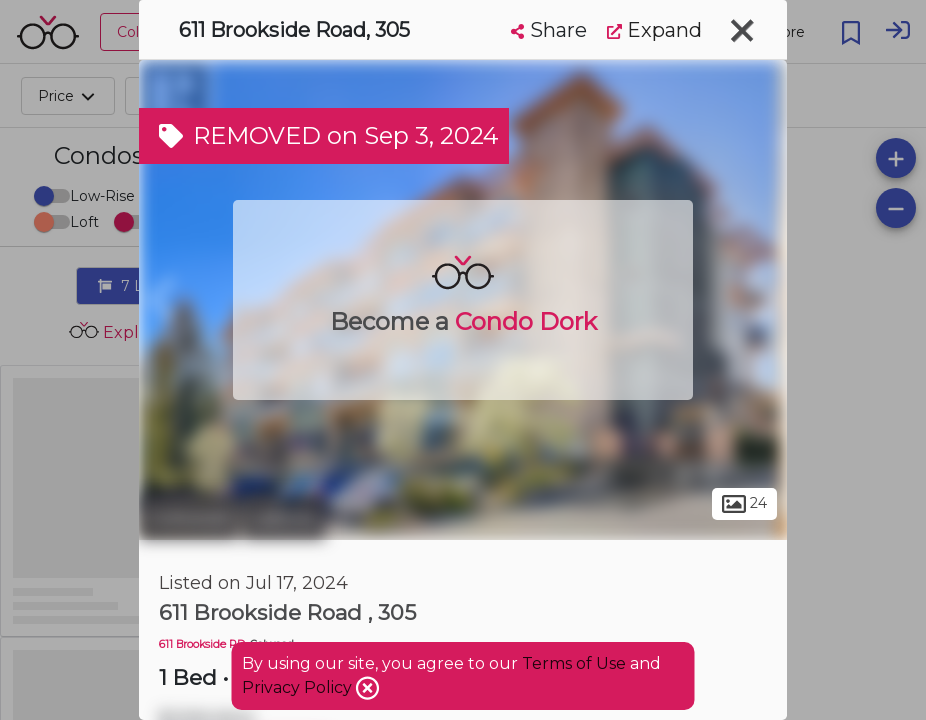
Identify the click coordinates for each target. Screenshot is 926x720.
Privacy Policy (299, 687)
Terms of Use (574, 663)
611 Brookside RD (202, 644)
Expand (654, 30)
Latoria (284, 518)
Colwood (188, 518)
